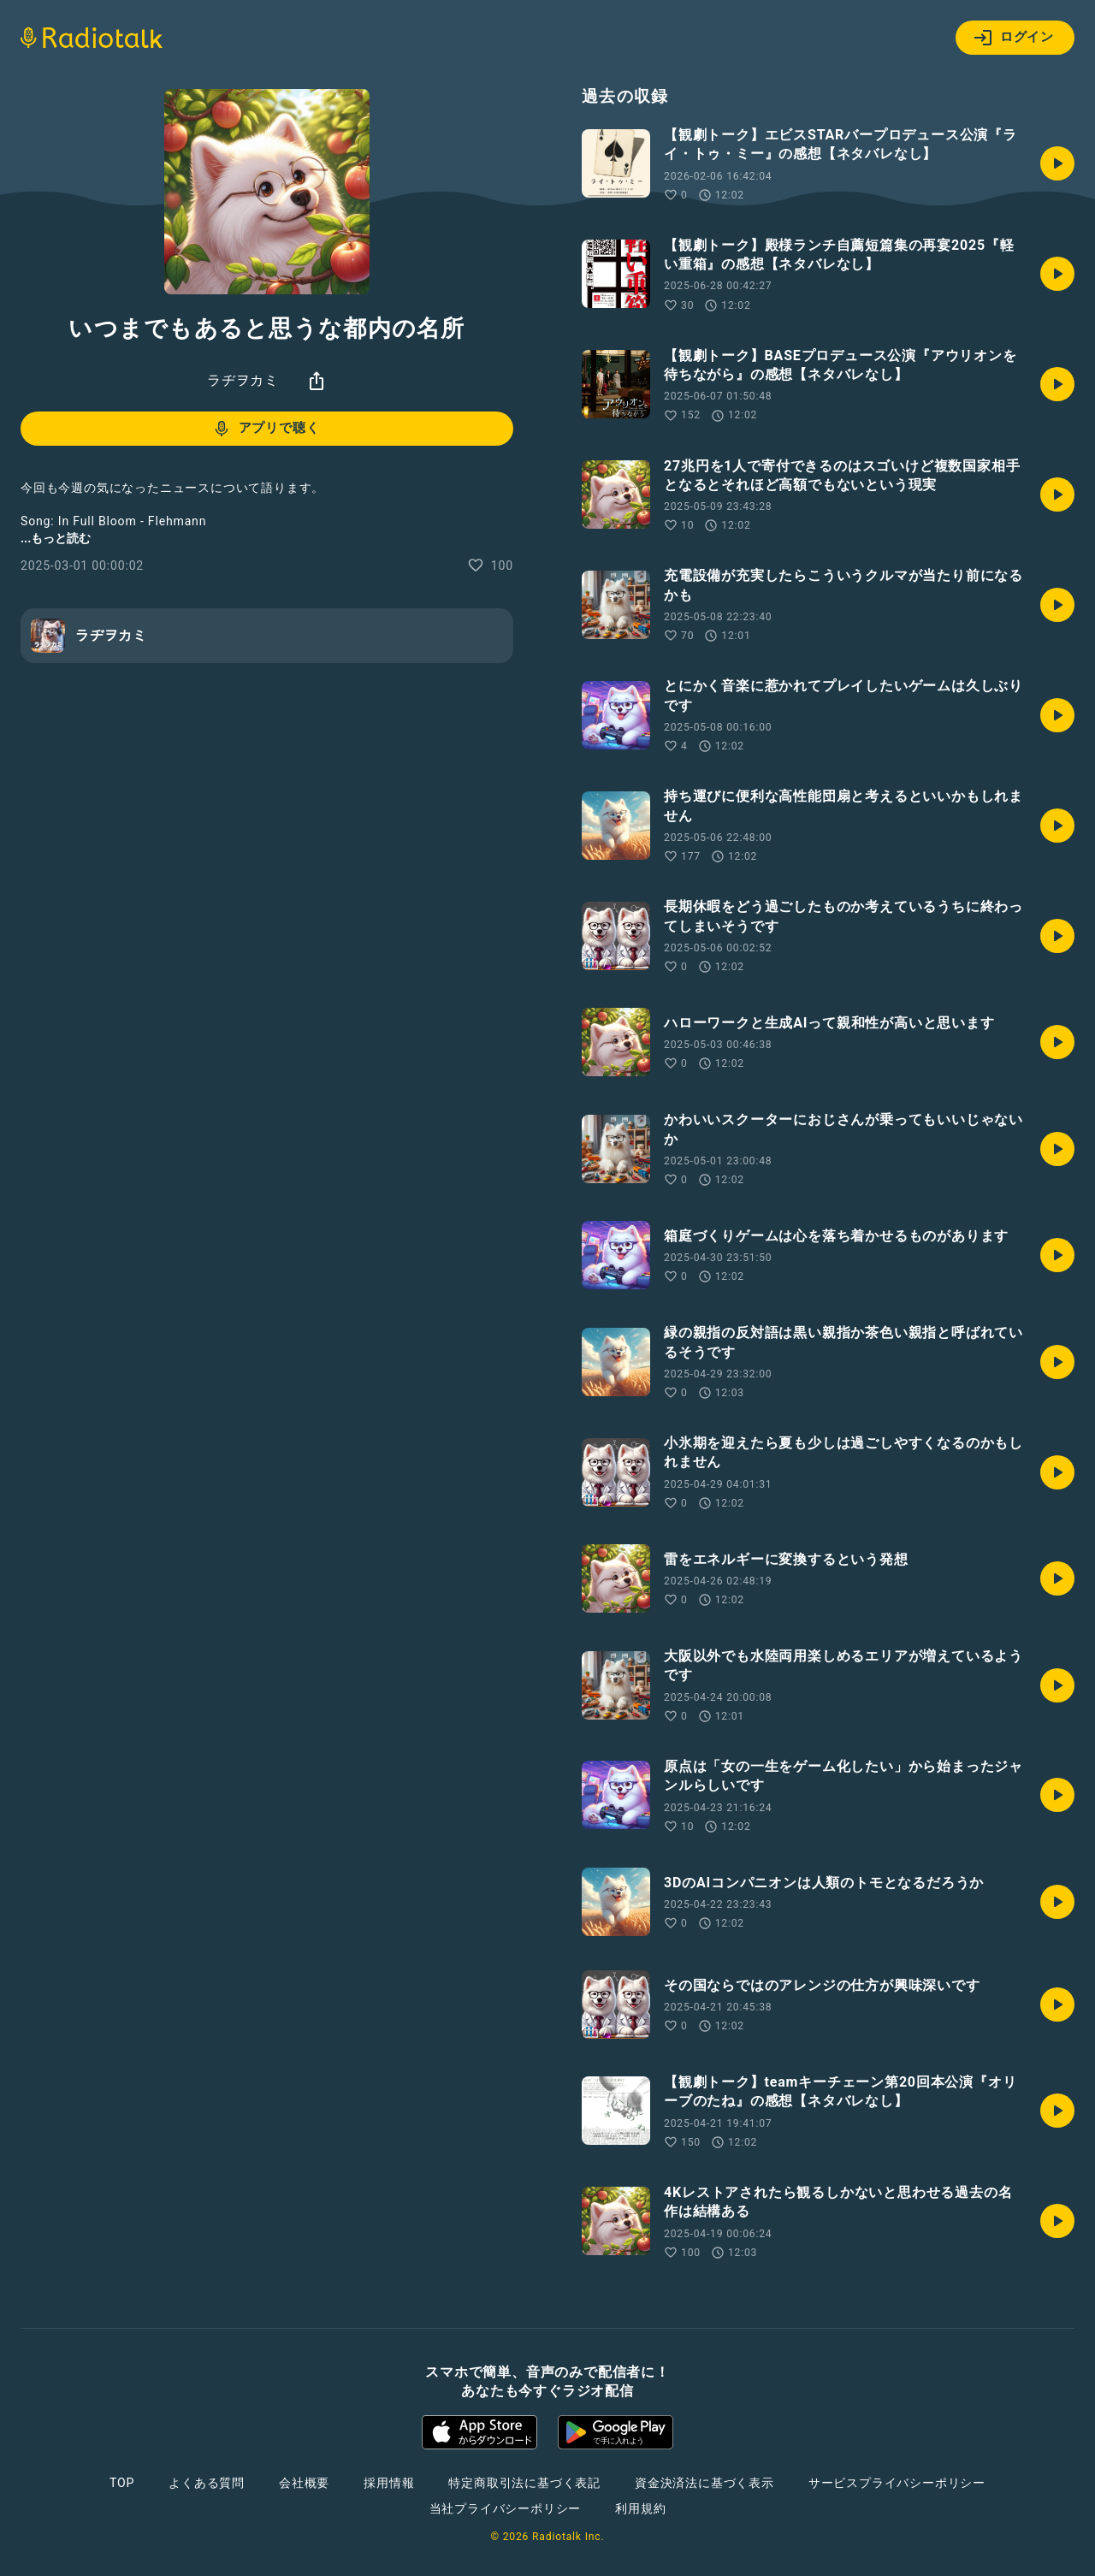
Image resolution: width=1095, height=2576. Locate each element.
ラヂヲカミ (243, 380)
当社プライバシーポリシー (505, 2508)
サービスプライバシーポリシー (897, 2483)
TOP (122, 2483)
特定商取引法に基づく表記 (524, 2483)
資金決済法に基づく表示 (704, 2483)
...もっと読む (56, 538)
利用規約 (640, 2508)
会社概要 (304, 2483)
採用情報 (389, 2483)
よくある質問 (207, 2483)
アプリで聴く (265, 428)
